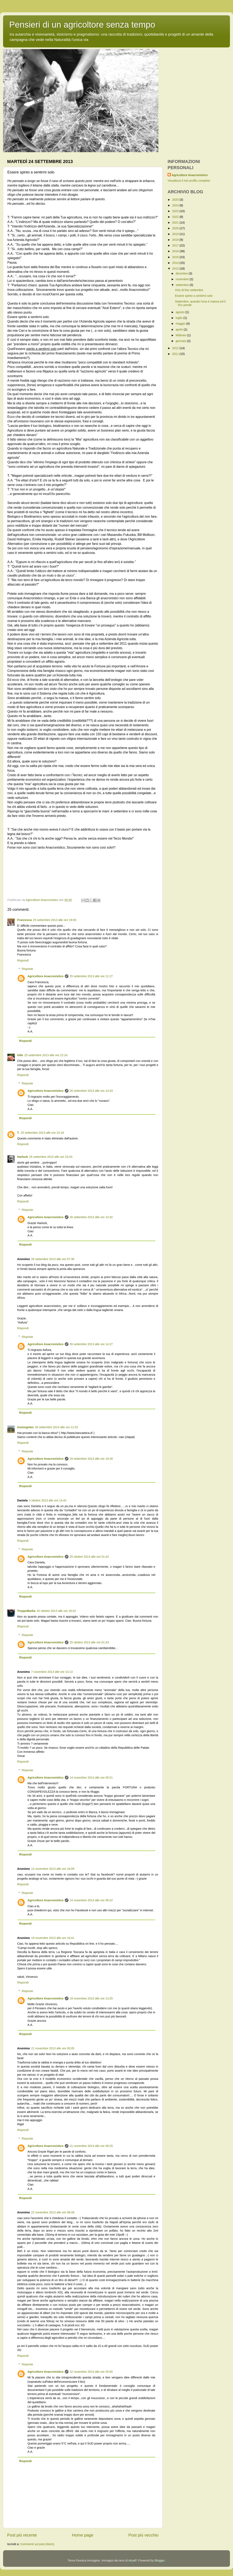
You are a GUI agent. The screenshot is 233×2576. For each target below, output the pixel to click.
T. (18, 1132)
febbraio (181, 335)
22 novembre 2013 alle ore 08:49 (52, 2212)
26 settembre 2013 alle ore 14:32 (91, 1217)
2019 (175, 234)
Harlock (22, 1156)
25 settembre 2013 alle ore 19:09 (54, 920)
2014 (175, 262)
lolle (20, 1055)
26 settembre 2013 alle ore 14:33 (91, 1090)
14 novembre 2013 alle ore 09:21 (91, 1777)
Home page (82, 2535)
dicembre (182, 273)
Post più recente (22, 2535)
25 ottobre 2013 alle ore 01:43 (89, 1642)
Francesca (24, 920)
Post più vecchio (143, 2535)
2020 (175, 228)
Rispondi (23, 960)
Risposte (27, 968)
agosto (180, 312)
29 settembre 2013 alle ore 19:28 (91, 1458)
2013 (175, 268)
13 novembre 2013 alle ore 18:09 (52, 1868)
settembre (183, 285)
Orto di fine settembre (189, 290)
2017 (175, 245)
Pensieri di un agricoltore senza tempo (82, 24)
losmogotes (25, 1427)
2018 (175, 239)
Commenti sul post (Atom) (37, 2544)
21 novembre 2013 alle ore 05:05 (52, 2048)
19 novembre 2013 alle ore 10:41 (52, 1938)
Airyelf (132, 2560)
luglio (180, 317)
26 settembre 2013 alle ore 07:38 (52, 1259)
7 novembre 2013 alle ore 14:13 (52, 1671)
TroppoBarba (26, 1610)
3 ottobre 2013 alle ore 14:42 (47, 1500)
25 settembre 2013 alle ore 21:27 (91, 976)
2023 (175, 211)
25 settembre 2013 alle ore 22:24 (45, 1055)
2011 (175, 353)
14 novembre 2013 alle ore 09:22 (91, 1900)
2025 (175, 199)
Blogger (160, 2560)
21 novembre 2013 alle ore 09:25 (91, 2146)
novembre (183, 279)
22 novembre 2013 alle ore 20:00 (91, 2371)
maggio (181, 323)
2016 (175, 251)
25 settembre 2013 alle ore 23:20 (50, 1156)
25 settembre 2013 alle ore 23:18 (42, 1132)
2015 (175, 257)
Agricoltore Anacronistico (45, 976)
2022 (175, 216)
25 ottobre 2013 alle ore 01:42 (89, 1556)
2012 (175, 348)
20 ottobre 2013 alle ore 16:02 (56, 1610)
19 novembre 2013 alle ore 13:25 (91, 1998)
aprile (180, 329)
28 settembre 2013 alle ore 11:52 (56, 1427)
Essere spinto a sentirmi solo (194, 295)
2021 (175, 222)
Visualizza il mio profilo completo (189, 180)
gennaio (181, 341)
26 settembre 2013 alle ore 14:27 (91, 1344)
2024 (175, 205)
